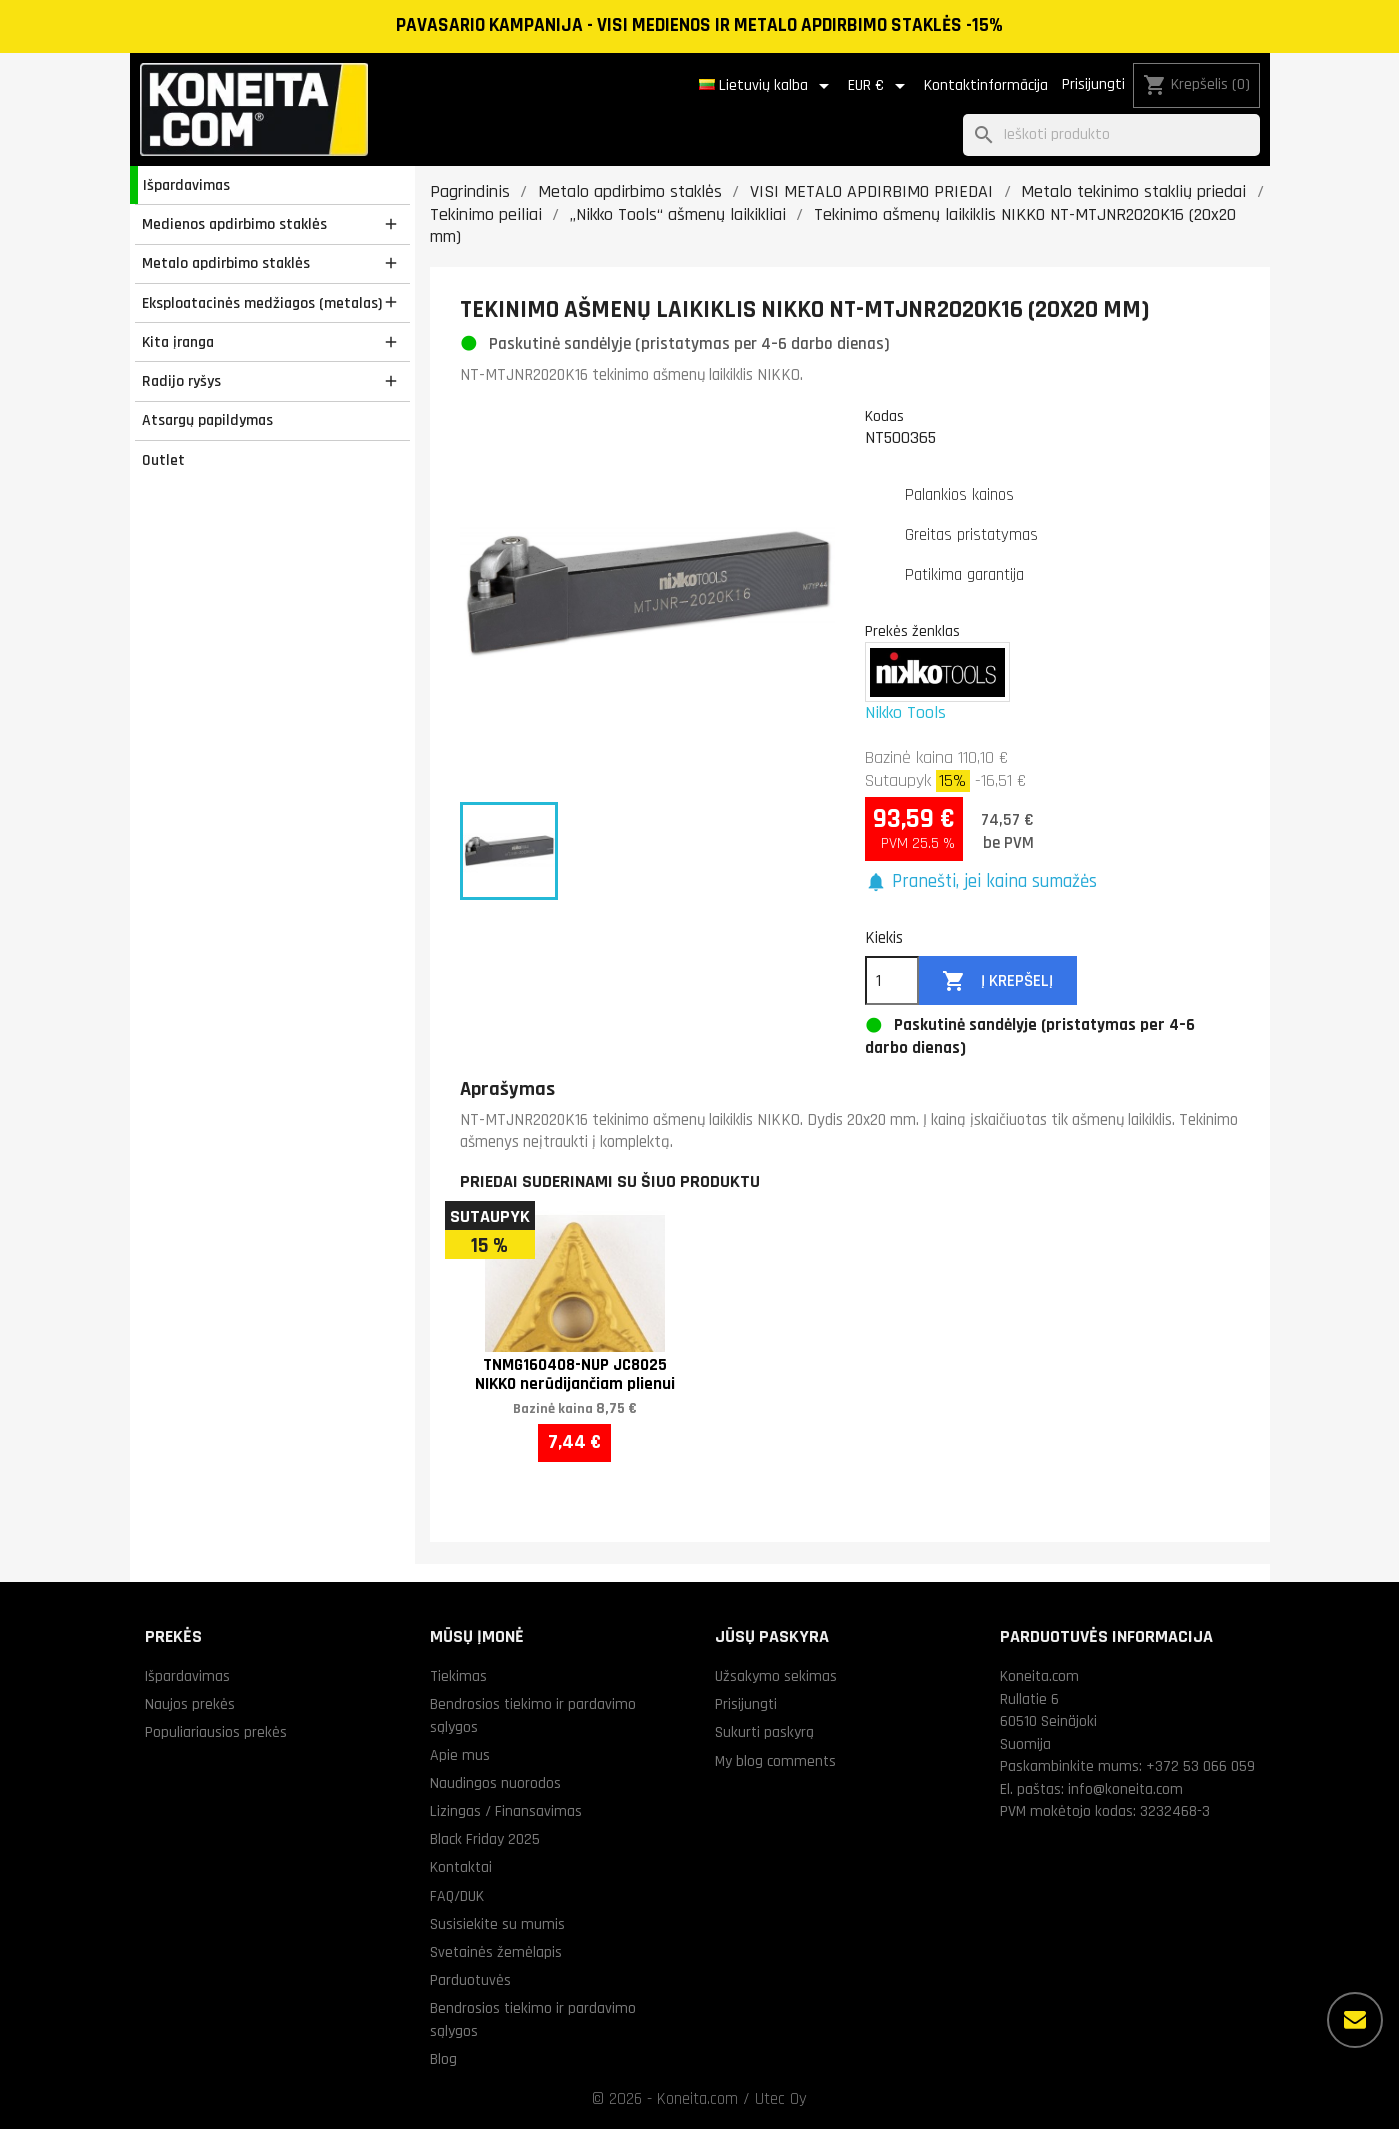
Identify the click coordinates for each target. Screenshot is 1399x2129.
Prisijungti (1093, 84)
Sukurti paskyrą (764, 1732)
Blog (443, 2059)
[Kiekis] (892, 981)
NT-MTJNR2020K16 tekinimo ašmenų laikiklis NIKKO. (631, 375)
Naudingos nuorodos (495, 1783)
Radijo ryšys (181, 381)
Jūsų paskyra (772, 1636)
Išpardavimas (186, 185)
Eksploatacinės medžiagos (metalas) (262, 303)
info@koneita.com (1125, 1789)
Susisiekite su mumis (497, 1924)
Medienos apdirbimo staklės (234, 224)
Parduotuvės (470, 1980)
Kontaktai (461, 1867)
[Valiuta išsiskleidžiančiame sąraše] (880, 86)
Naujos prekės (190, 1704)
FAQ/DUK (457, 1896)
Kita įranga (178, 342)
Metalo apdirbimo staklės (226, 263)
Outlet (163, 460)
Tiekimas (458, 1676)
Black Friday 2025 (485, 1839)
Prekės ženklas (912, 631)
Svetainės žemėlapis (496, 1952)
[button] (981, 882)
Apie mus (460, 1755)
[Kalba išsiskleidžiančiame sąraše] (767, 86)
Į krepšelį (997, 981)
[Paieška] (1111, 135)
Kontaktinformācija (986, 85)
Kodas (884, 416)
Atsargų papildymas (207, 420)
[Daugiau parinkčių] (1355, 2020)
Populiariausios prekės (216, 1732)
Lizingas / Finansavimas (506, 1811)
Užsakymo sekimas (776, 1676)
